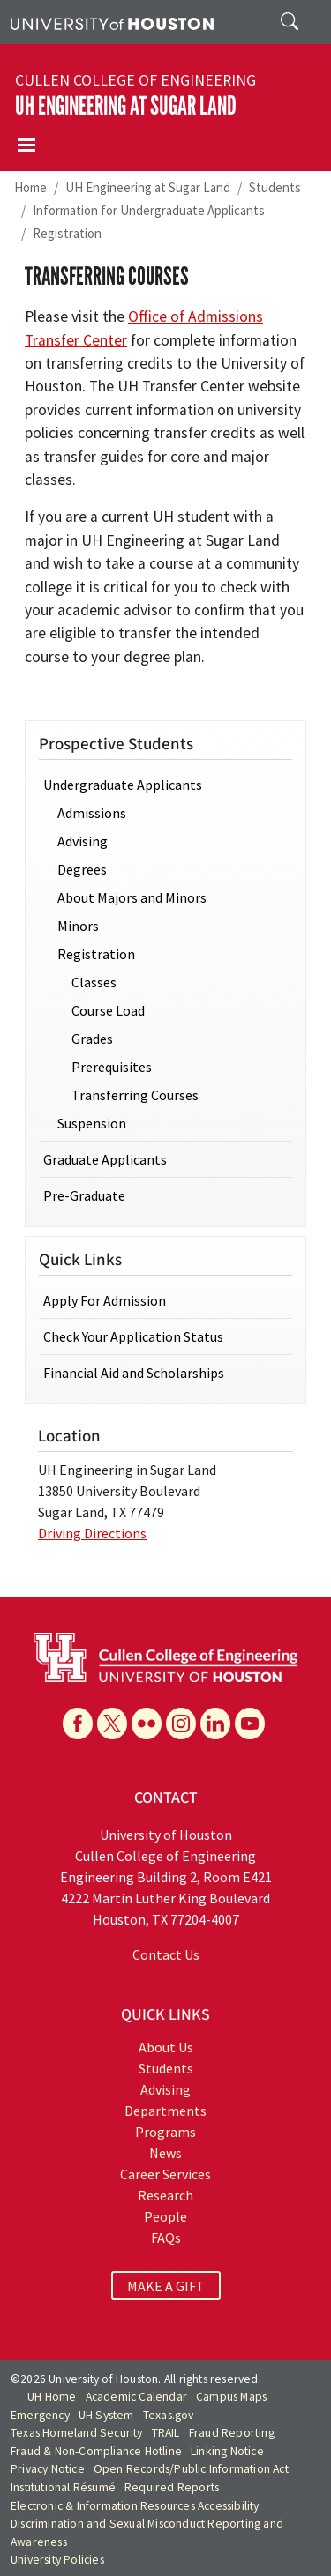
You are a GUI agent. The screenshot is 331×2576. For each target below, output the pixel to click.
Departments (165, 2110)
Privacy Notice (48, 2468)
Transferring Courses (135, 1095)
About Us (166, 2047)
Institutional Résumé (63, 2487)
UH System (106, 2415)
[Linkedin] (215, 1723)
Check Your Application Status (133, 1336)
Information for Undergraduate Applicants (149, 210)
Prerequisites (111, 1067)
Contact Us (165, 1954)
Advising (82, 841)
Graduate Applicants (105, 1159)
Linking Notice (227, 2451)
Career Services (165, 2174)
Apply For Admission (104, 1300)
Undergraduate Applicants (122, 784)
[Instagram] (181, 1723)
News (165, 2153)
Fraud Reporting (232, 2432)
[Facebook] (78, 1723)
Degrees (82, 869)
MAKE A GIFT (166, 2286)
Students (275, 187)
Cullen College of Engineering (135, 80)
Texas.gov (168, 2415)
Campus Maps (231, 2396)
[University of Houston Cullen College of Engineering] (165, 1655)
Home (30, 187)
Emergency (40, 2415)
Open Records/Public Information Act (191, 2468)
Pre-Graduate (84, 1195)
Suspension (91, 1123)
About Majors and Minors (132, 897)
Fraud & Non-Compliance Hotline (96, 2451)
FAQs (166, 2237)
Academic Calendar (136, 2396)
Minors (78, 925)
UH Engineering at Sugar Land (126, 106)
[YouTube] (250, 1723)
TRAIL (166, 2432)
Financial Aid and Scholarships (133, 1372)
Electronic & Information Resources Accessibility (135, 2505)
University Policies (57, 2559)
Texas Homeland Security (77, 2432)
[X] (112, 1723)
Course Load (108, 1010)
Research (165, 2195)
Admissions (91, 813)
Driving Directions (92, 1533)
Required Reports (171, 2487)
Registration (67, 233)
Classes (94, 982)
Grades (92, 1038)
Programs (165, 2131)
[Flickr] (147, 1723)
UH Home (51, 2396)
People (165, 2216)
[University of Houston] (112, 22)
